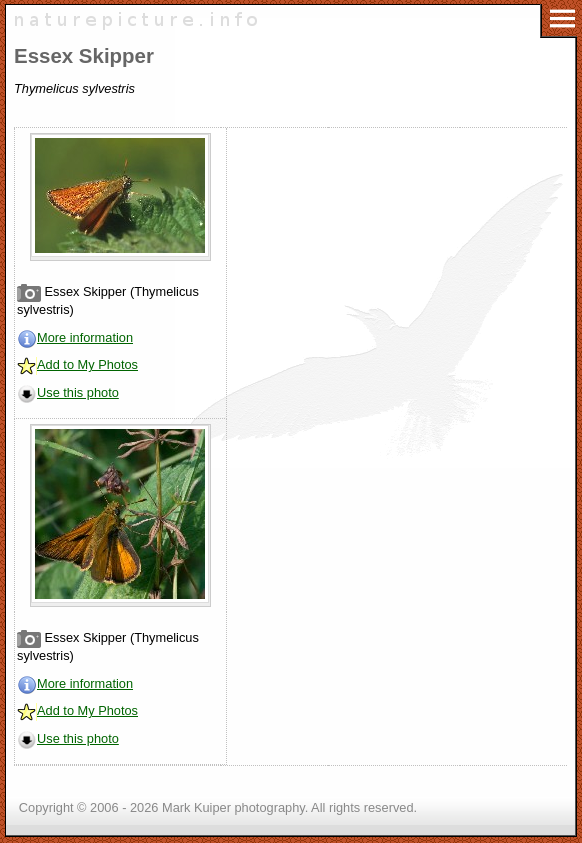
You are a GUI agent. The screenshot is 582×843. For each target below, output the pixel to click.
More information (85, 337)
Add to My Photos (87, 364)
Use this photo (78, 392)
